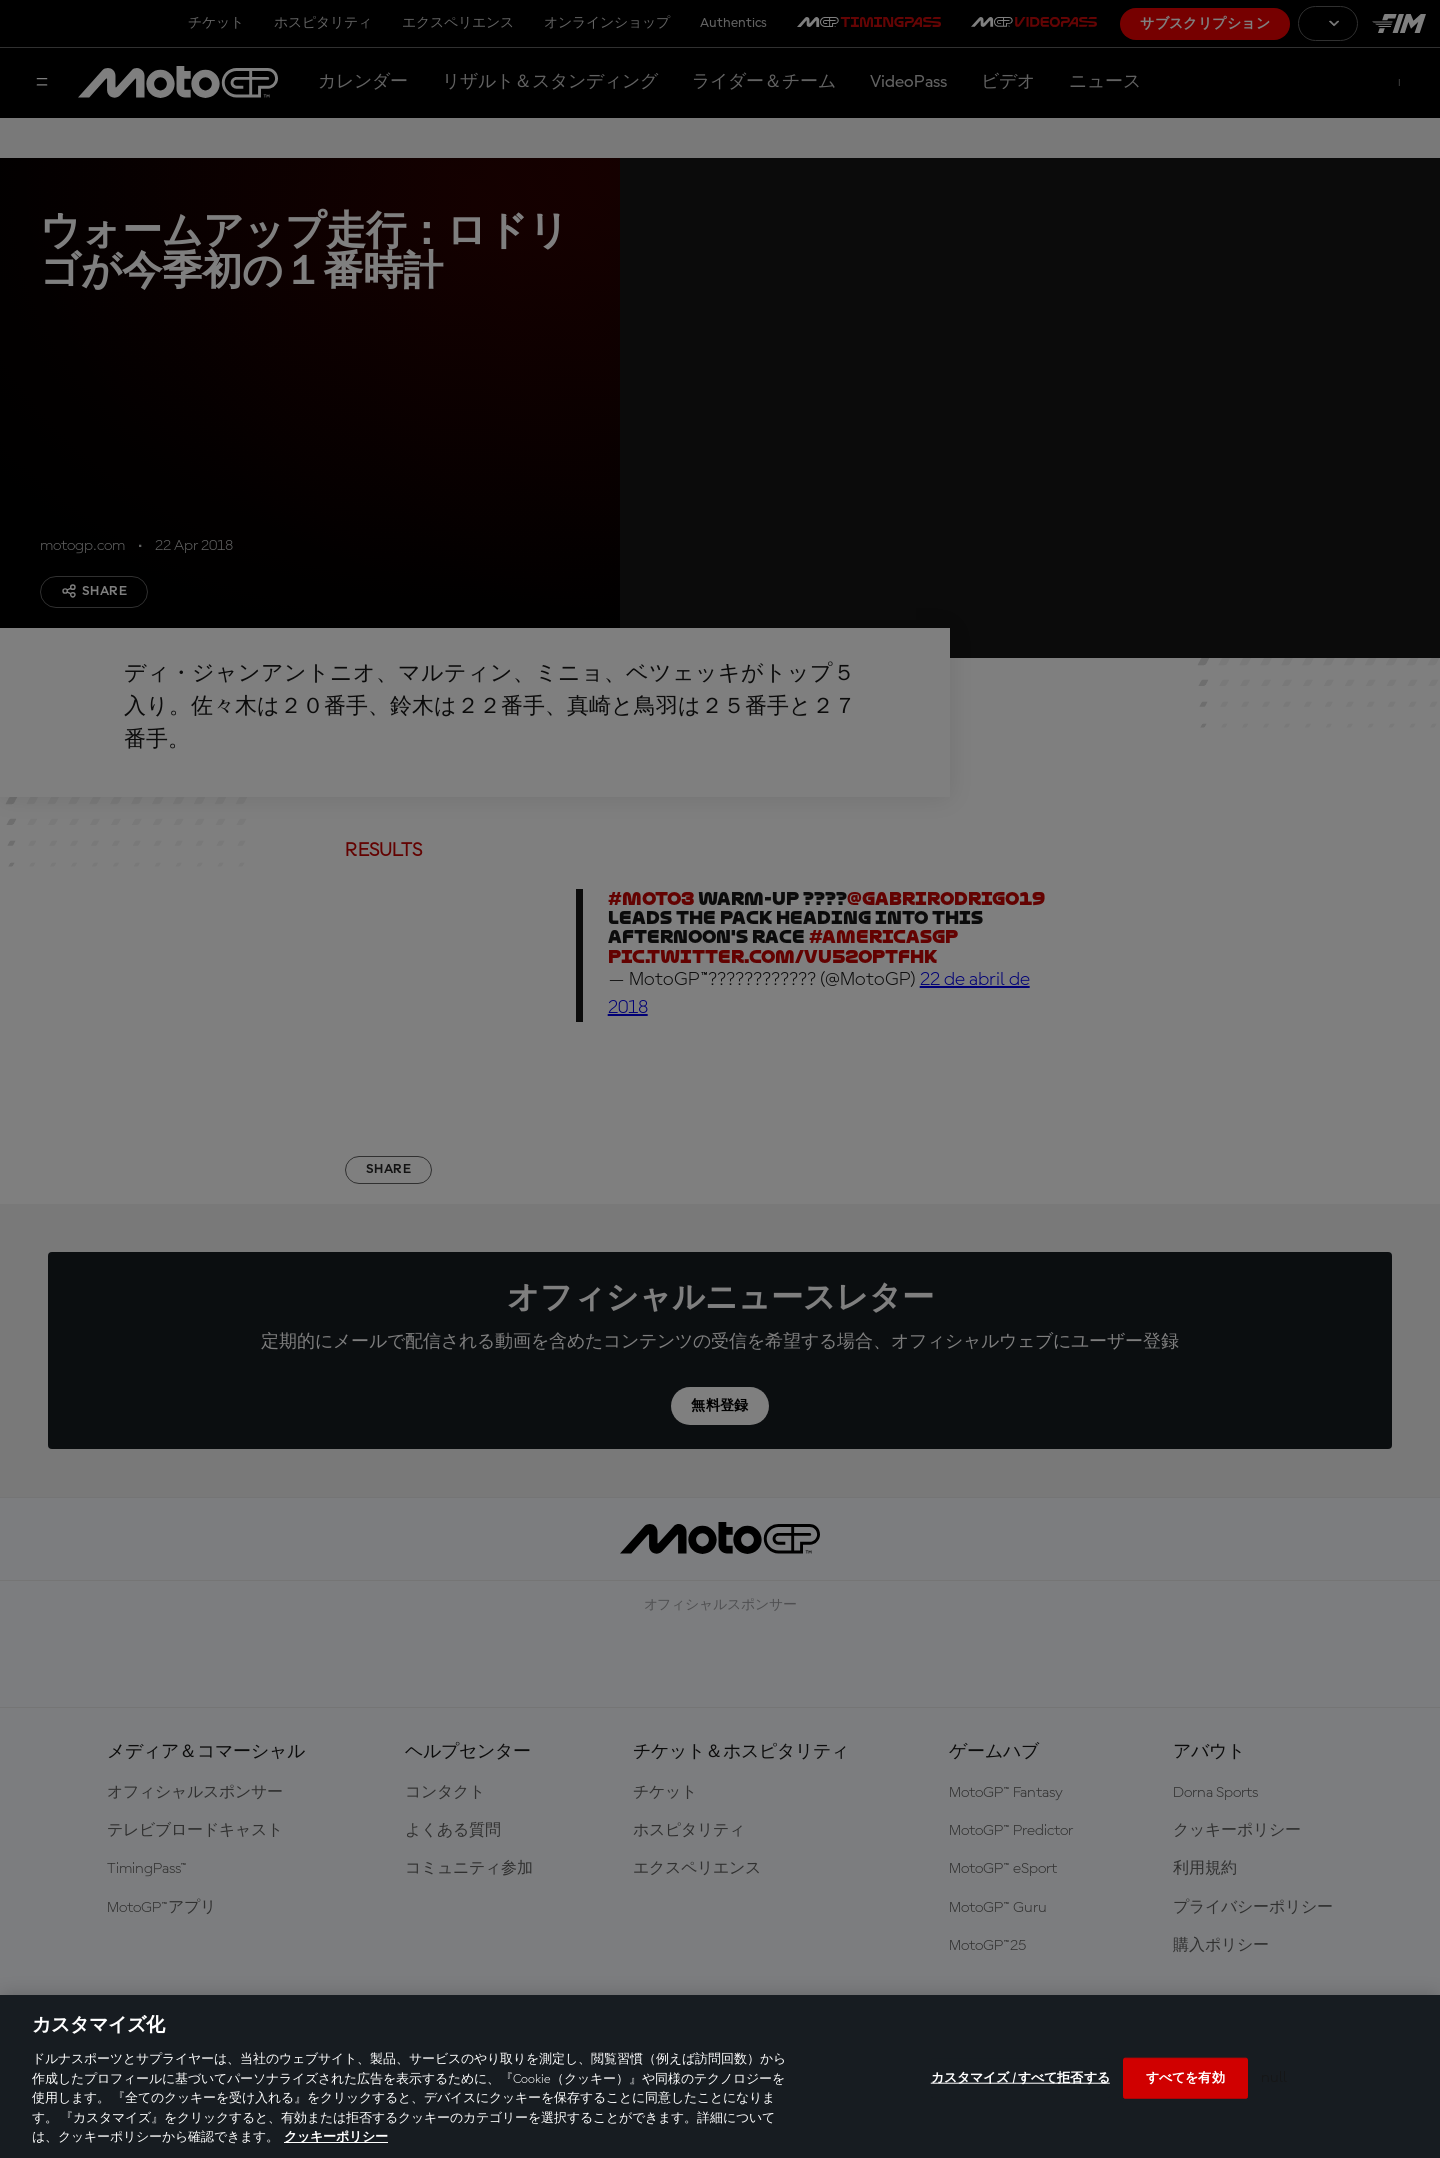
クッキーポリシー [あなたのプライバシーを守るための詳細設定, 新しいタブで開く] (336, 2137)
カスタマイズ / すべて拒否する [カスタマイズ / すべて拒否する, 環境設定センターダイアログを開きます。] (1020, 2077)
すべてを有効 (1185, 2077)
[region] (720, 2076)
